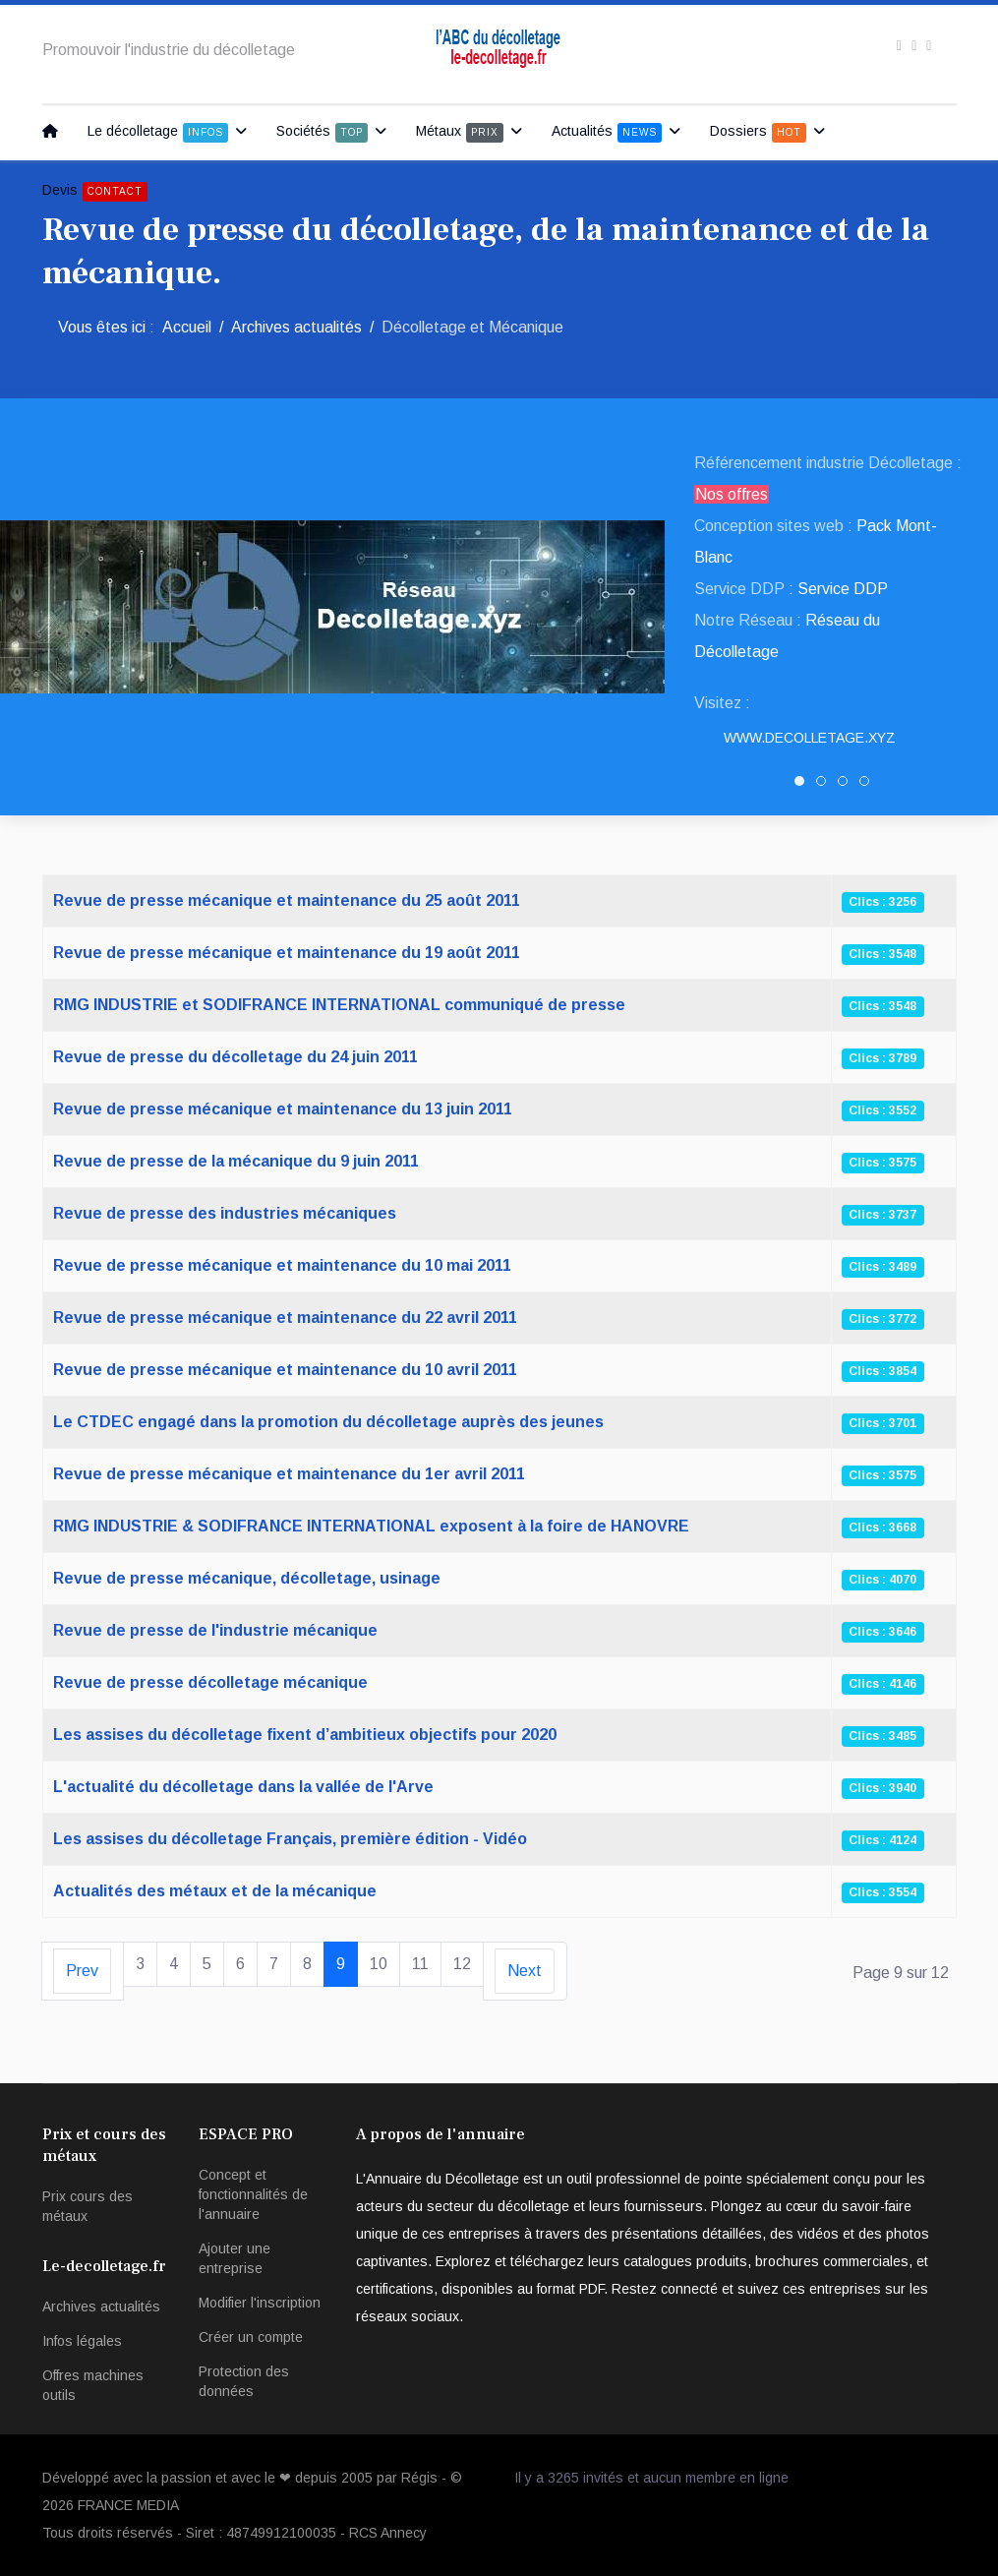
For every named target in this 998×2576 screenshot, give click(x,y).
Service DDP (842, 588)
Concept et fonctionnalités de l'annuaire (253, 2194)
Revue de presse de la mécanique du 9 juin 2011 (236, 1161)
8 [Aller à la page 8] (307, 1963)
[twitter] (913, 45)
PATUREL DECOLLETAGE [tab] (868, 785)
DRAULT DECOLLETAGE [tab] (847, 785)
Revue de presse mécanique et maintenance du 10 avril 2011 (285, 1369)
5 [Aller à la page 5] (207, 1963)
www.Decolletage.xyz (810, 738)
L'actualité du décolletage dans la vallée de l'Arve (243, 1786)
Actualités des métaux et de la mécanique (215, 1891)
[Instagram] (928, 45)
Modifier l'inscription (260, 2302)
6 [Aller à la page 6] (240, 1963)
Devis (94, 192)
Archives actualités (101, 2306)
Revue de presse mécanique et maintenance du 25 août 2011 (286, 900)
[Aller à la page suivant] (525, 1971)
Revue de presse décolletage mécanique (210, 1682)
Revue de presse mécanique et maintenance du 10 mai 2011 (282, 1265)
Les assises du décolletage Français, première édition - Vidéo (290, 1838)
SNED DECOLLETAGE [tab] (825, 785)
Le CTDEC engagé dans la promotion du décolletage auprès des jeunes (328, 1421)
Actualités (607, 133)
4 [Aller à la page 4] (173, 1963)
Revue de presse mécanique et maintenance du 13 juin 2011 (282, 1109)
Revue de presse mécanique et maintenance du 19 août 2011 (286, 952)
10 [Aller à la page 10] (378, 1963)
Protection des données (244, 2381)
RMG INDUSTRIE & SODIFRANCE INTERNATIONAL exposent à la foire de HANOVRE (371, 1526)
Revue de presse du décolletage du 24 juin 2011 (235, 1056)
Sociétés (322, 133)
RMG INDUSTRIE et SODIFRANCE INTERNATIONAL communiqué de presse (339, 1004)
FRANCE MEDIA (128, 2505)
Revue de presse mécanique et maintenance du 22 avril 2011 (285, 1317)
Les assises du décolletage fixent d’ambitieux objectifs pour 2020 (305, 1734)
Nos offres (731, 494)
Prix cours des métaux (87, 2206)
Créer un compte (251, 2337)
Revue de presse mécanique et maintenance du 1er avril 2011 (289, 1474)
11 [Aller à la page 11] (420, 1963)
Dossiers (758, 133)
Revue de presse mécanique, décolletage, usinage (246, 1578)
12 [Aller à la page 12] (462, 1963)
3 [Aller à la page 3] (140, 1963)
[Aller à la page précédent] (82, 1971)
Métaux (459, 133)
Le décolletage (158, 133)
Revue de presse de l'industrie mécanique (215, 1630)
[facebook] (899, 45)
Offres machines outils (93, 2385)
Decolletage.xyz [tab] (803, 785)
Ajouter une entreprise (234, 2258)
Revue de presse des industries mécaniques (224, 1213)
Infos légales (82, 2341)
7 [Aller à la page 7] (273, 1963)
